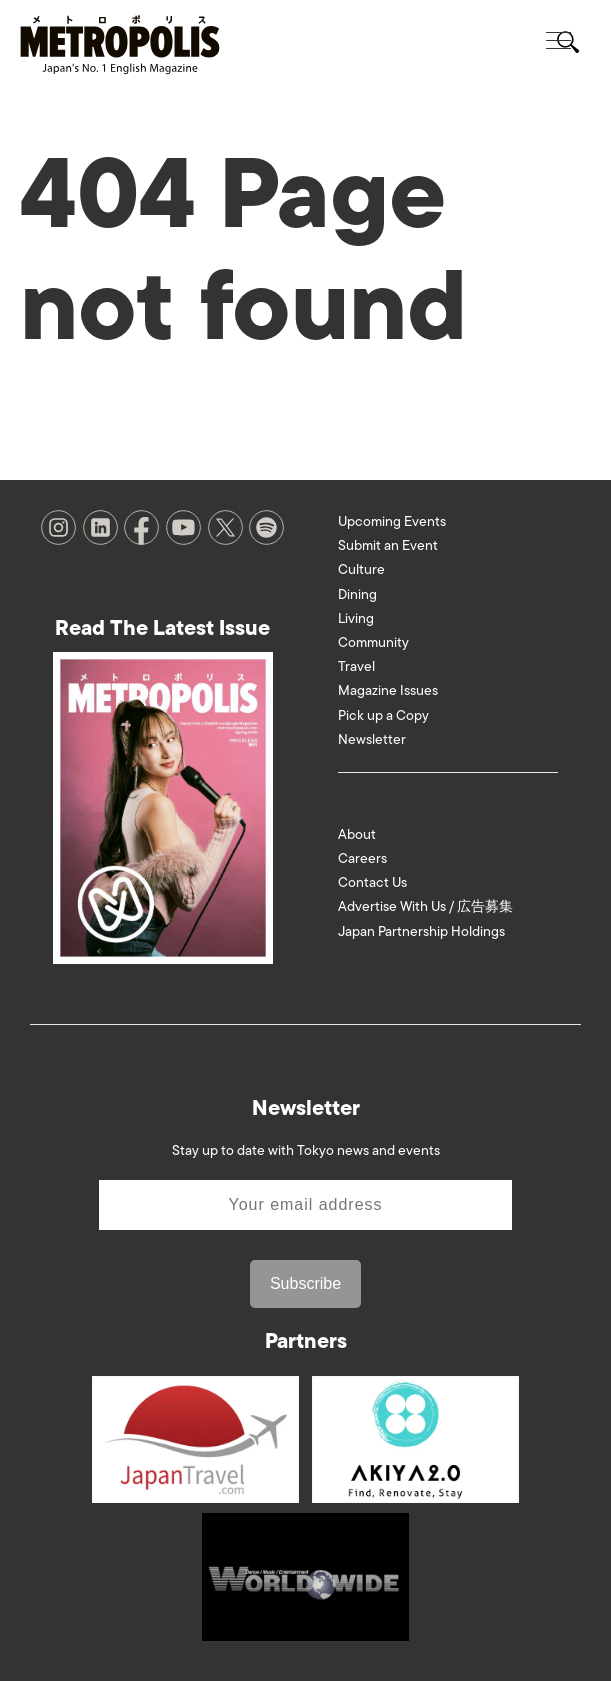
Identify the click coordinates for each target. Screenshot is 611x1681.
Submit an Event (388, 545)
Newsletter (372, 739)
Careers (362, 858)
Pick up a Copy (383, 715)
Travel (356, 666)
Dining (357, 594)
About (357, 834)
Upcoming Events (392, 521)
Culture (361, 569)
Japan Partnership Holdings (421, 931)
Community (373, 642)
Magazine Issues (388, 690)
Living (356, 618)
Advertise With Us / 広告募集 (425, 906)
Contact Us (372, 882)
